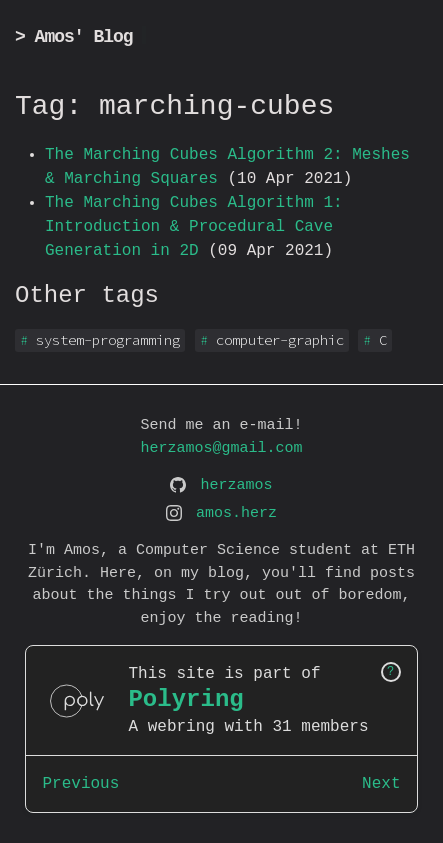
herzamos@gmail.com (221, 449)
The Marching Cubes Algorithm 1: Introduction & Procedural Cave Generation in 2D (194, 227)
